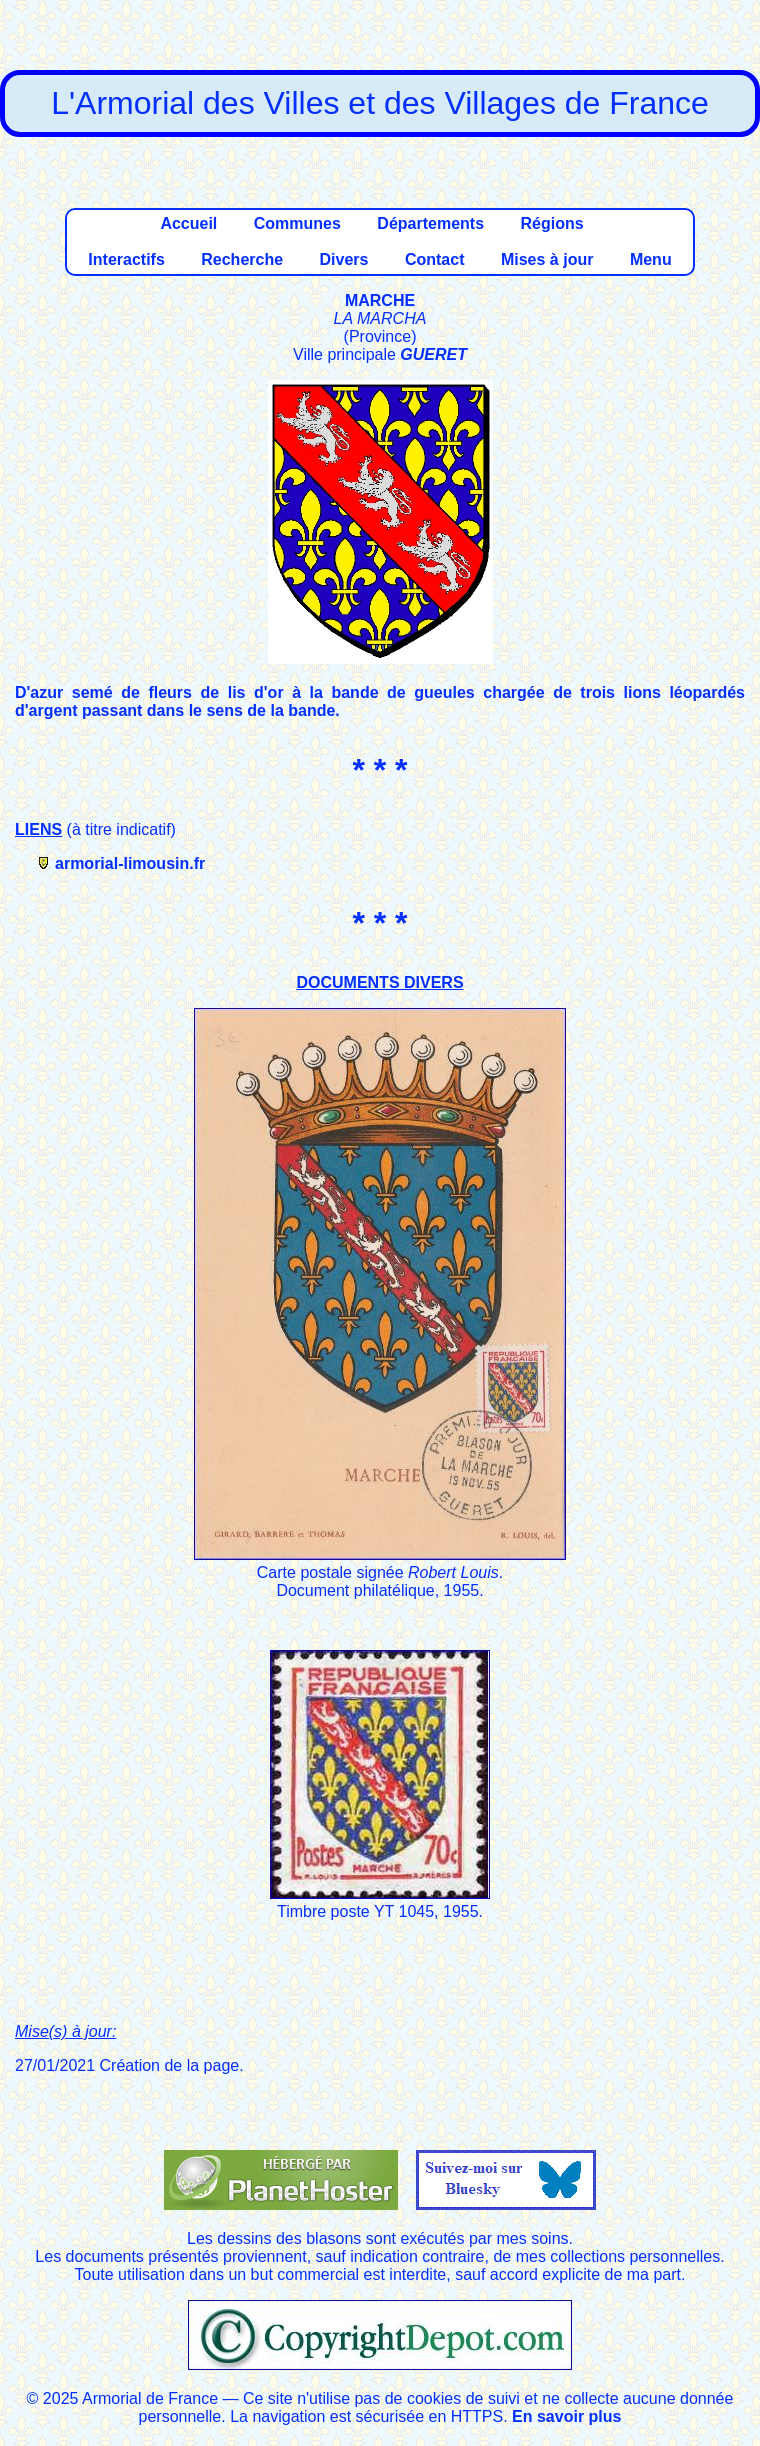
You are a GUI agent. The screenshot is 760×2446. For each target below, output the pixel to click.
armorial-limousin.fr (130, 863)
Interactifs (126, 259)
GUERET (433, 354)
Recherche (242, 259)
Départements (430, 223)
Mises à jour (547, 259)
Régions (551, 223)
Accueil (188, 223)
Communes (297, 223)
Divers (344, 259)
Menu (651, 259)
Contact (435, 259)
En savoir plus (566, 2416)
